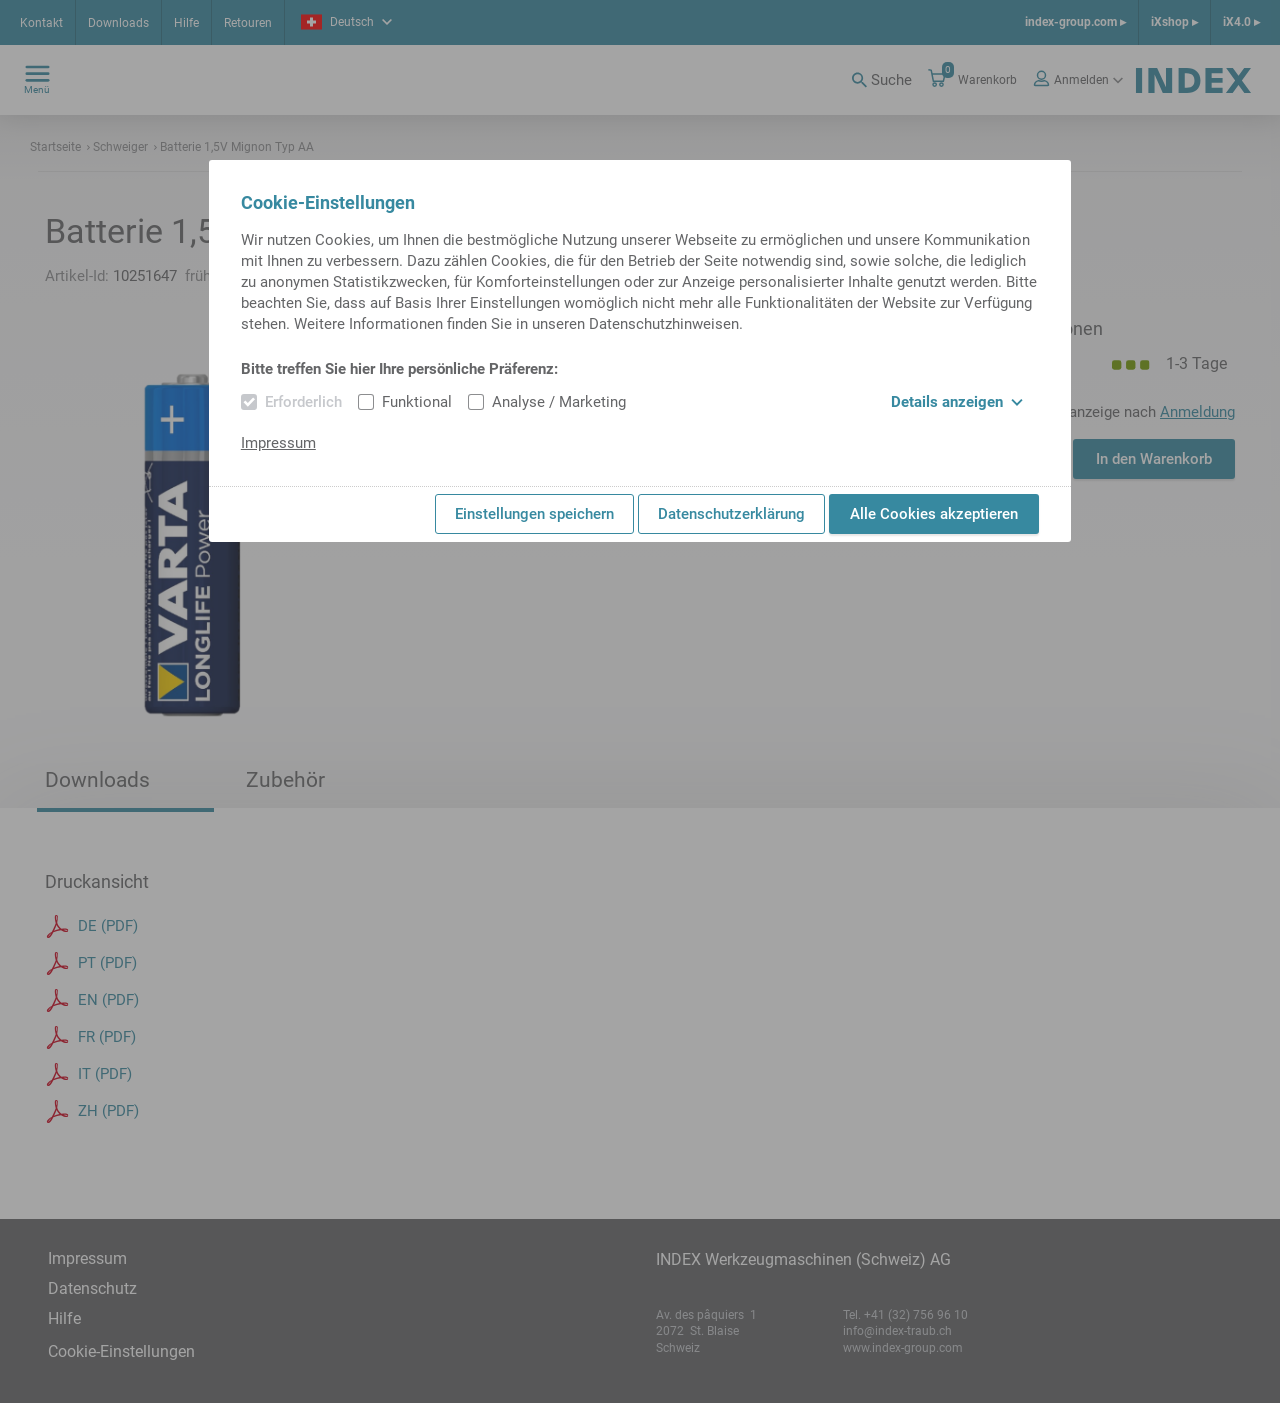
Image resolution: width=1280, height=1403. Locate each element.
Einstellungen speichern (534, 514)
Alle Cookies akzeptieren (934, 514)
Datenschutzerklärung (731, 514)
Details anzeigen (957, 402)
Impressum (278, 443)
